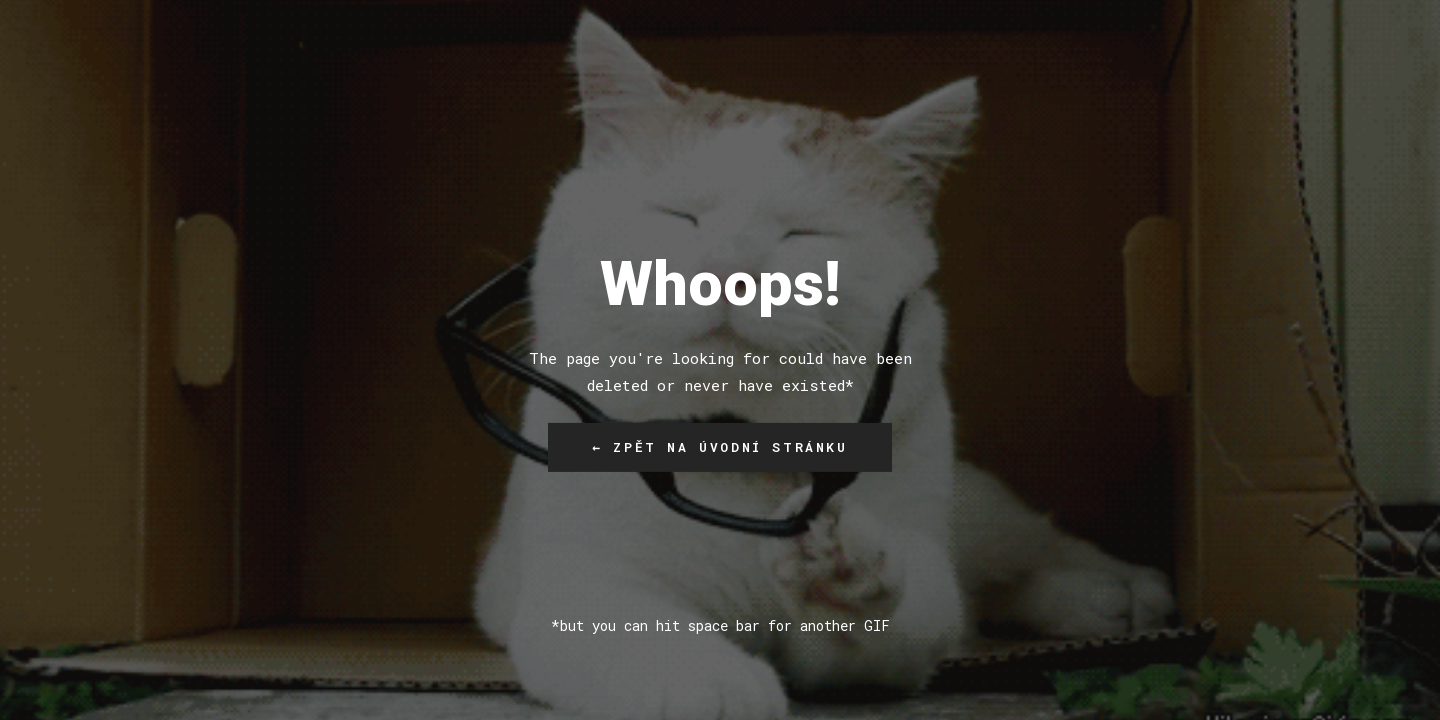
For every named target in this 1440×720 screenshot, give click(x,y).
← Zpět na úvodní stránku (719, 447)
